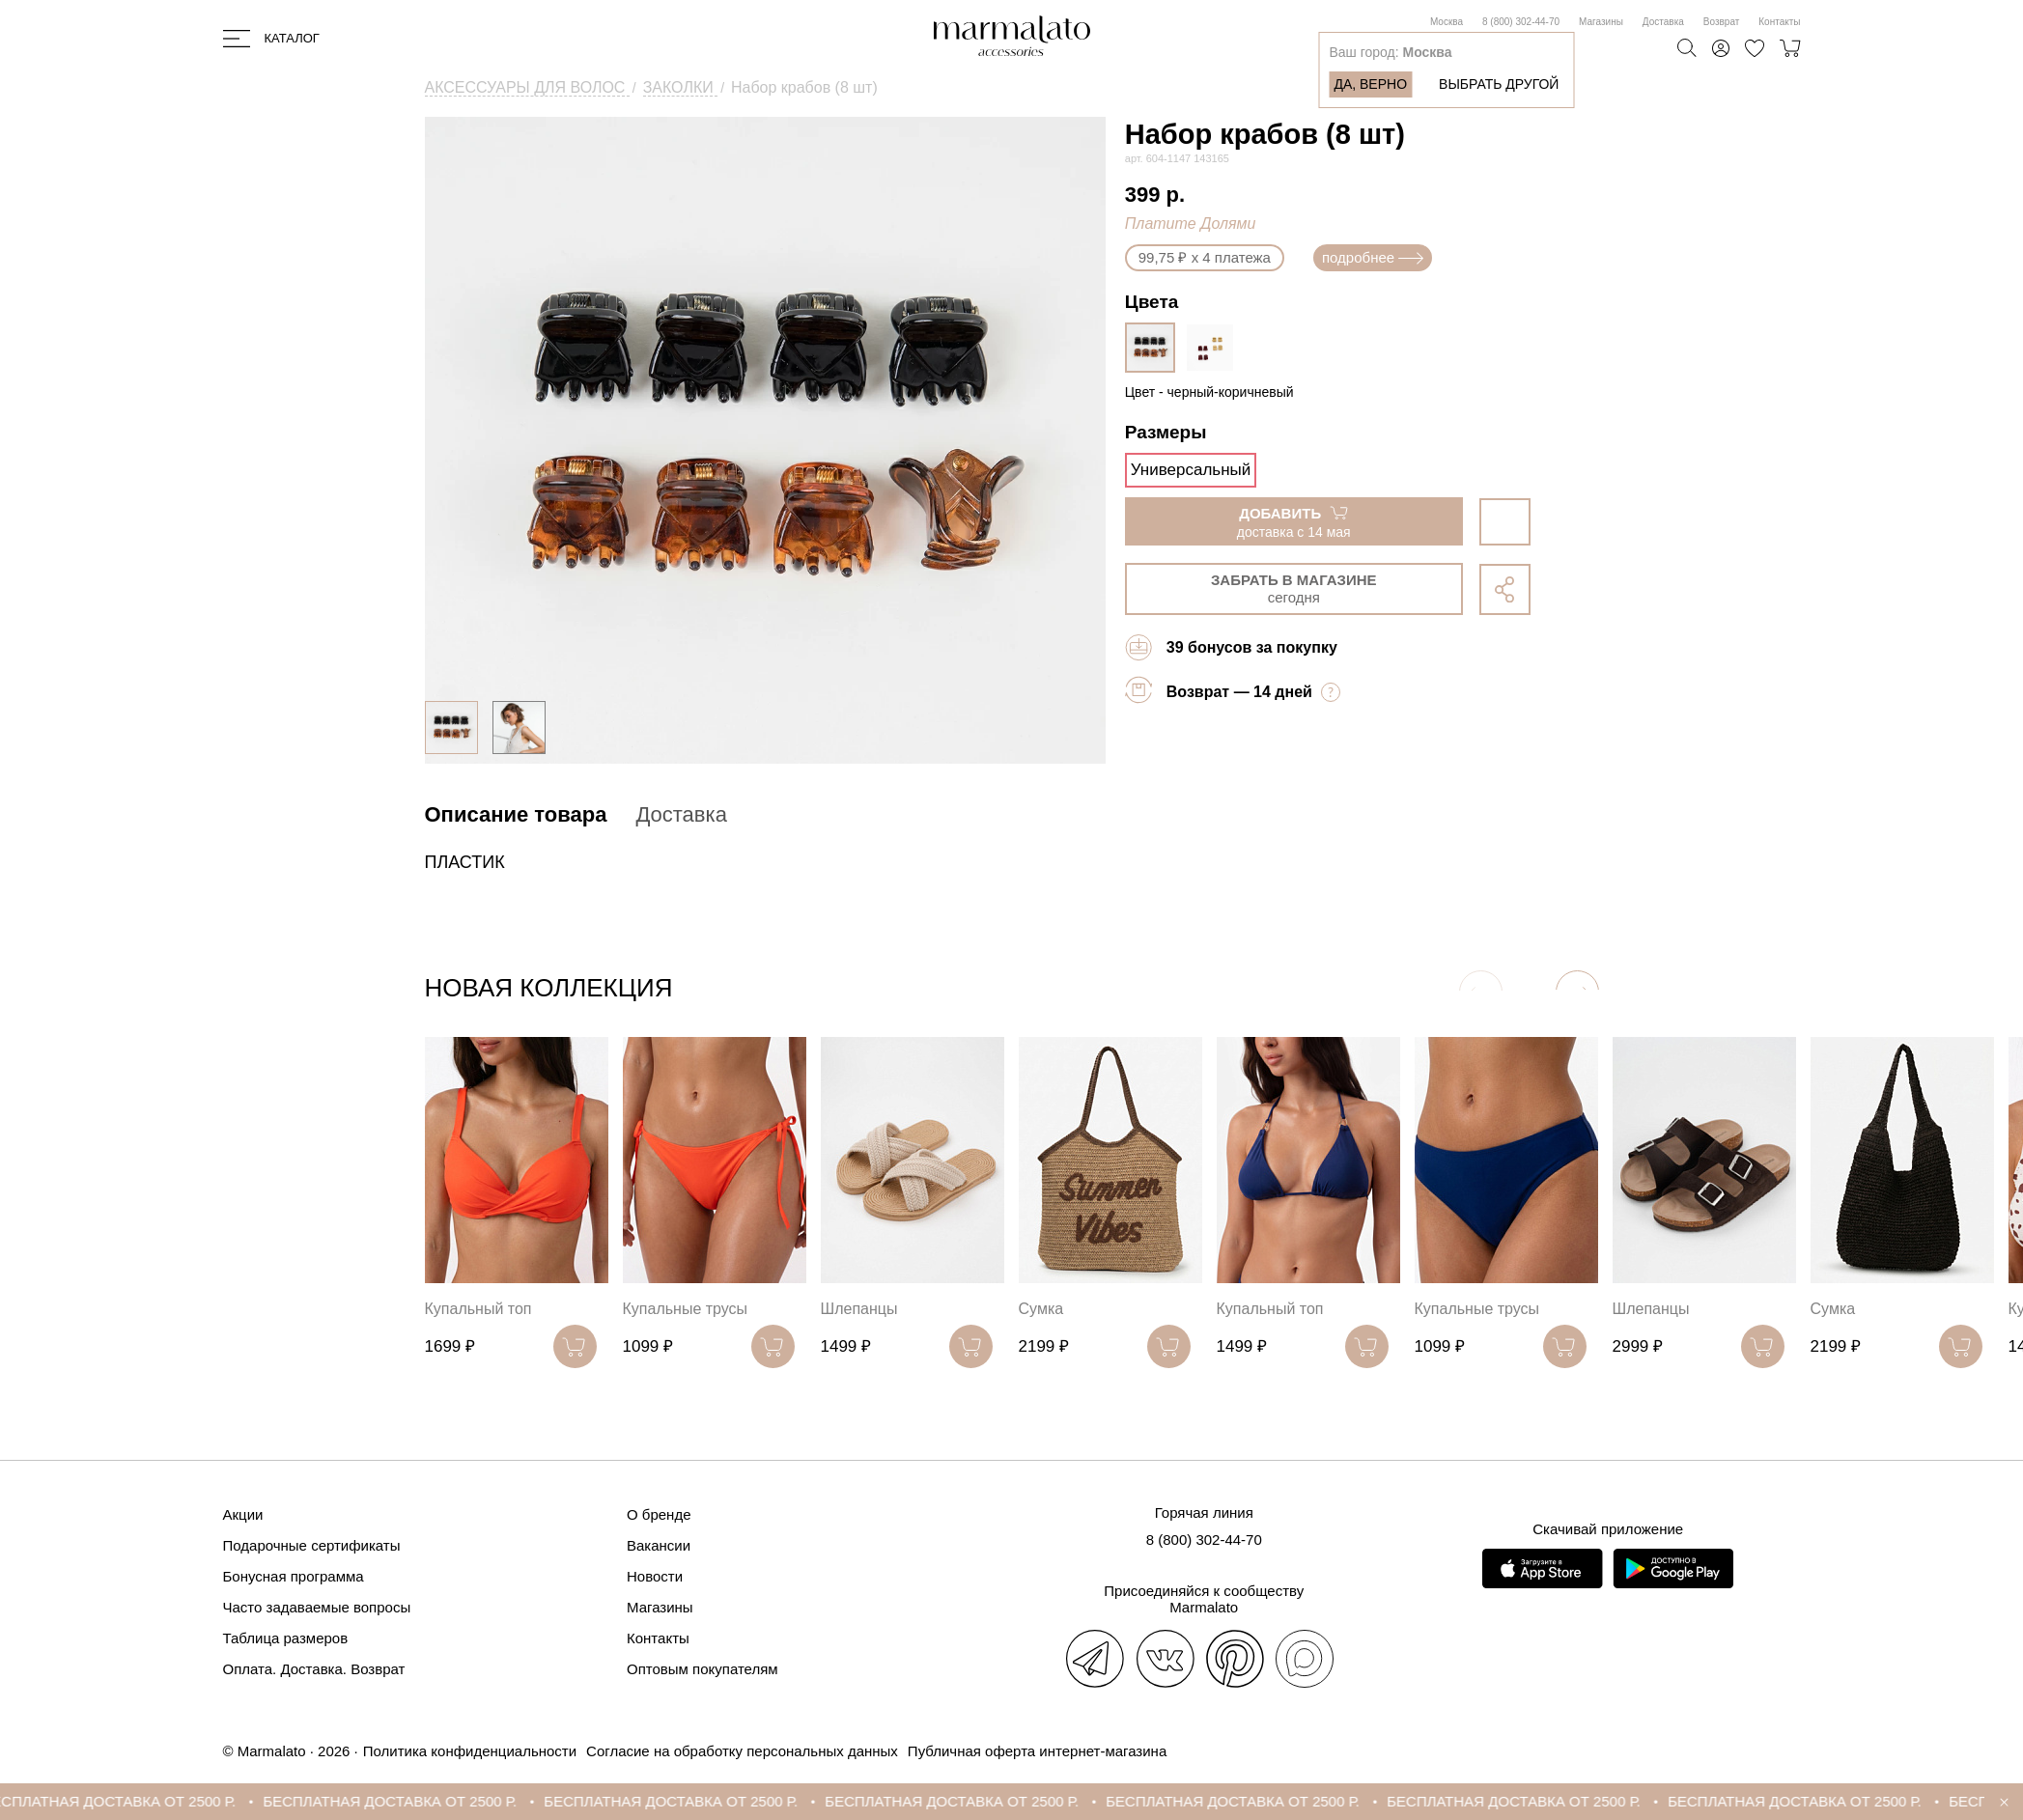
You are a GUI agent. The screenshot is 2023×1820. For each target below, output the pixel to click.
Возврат (1721, 21)
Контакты (1779, 21)
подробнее (1372, 257)
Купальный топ (478, 1309)
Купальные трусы (685, 1309)
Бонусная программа (293, 1576)
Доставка (1663, 21)
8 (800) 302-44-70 (1520, 21)
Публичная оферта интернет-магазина (1037, 1751)
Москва (1446, 21)
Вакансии (658, 1545)
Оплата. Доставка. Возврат (314, 1669)
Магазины (1601, 21)
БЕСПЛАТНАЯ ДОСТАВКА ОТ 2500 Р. (137, 1801)
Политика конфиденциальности (469, 1751)
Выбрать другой (1499, 84)
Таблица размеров (286, 1638)
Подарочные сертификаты (312, 1545)
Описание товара (516, 814)
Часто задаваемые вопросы (317, 1607)
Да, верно (1370, 84)
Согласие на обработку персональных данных (742, 1751)
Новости (655, 1576)
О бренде (659, 1514)
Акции (243, 1514)
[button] (1577, 992)
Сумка (1041, 1309)
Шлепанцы (859, 1309)
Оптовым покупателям (702, 1669)
